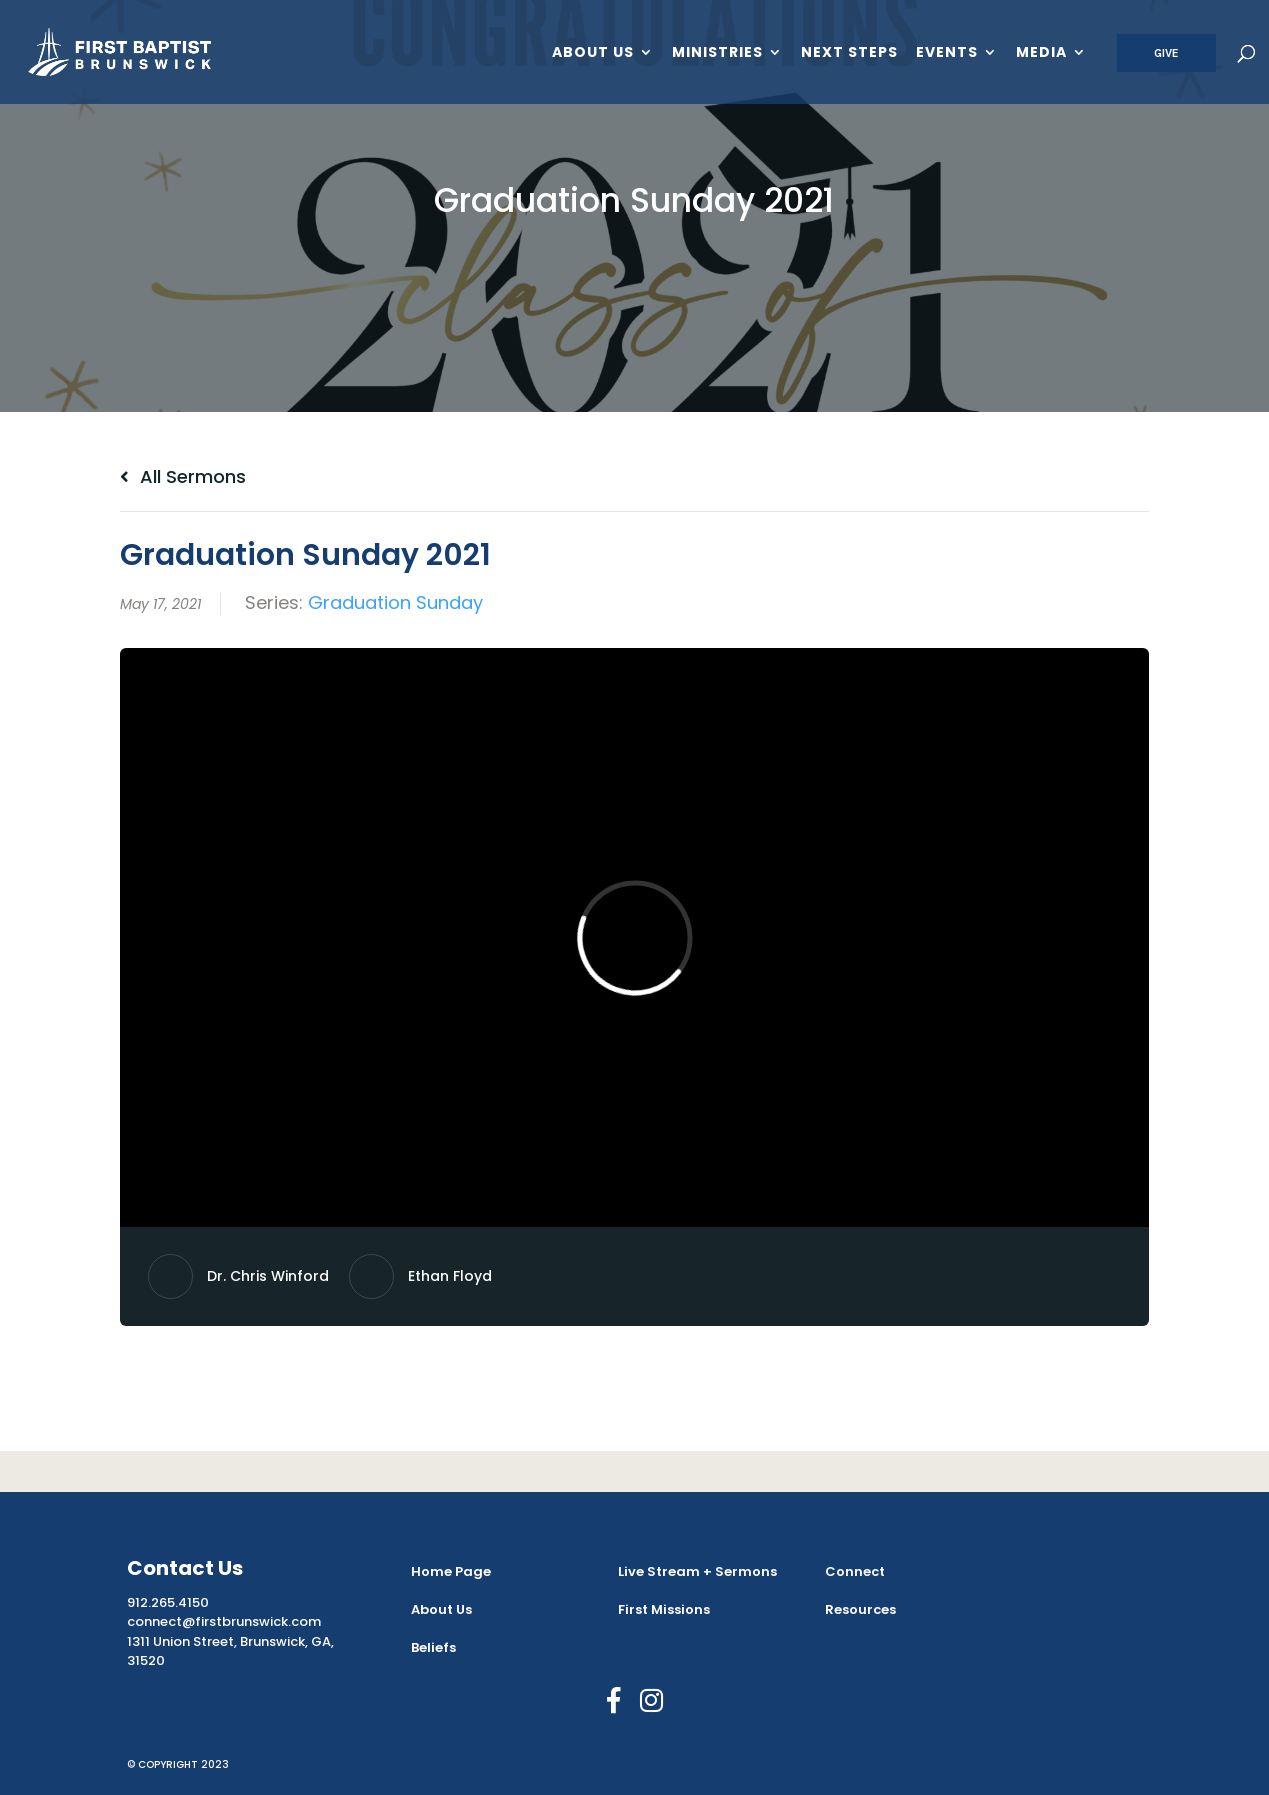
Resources (860, 1609)
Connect (855, 1571)
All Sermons (183, 476)
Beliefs (433, 1647)
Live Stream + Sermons (697, 1571)
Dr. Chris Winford (268, 1276)
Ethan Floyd (450, 1276)
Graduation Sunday (395, 602)
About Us (593, 53)
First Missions (664, 1609)
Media (1041, 53)
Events (947, 53)
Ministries (717, 53)
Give (1166, 53)
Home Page (451, 1571)
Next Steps (849, 53)
